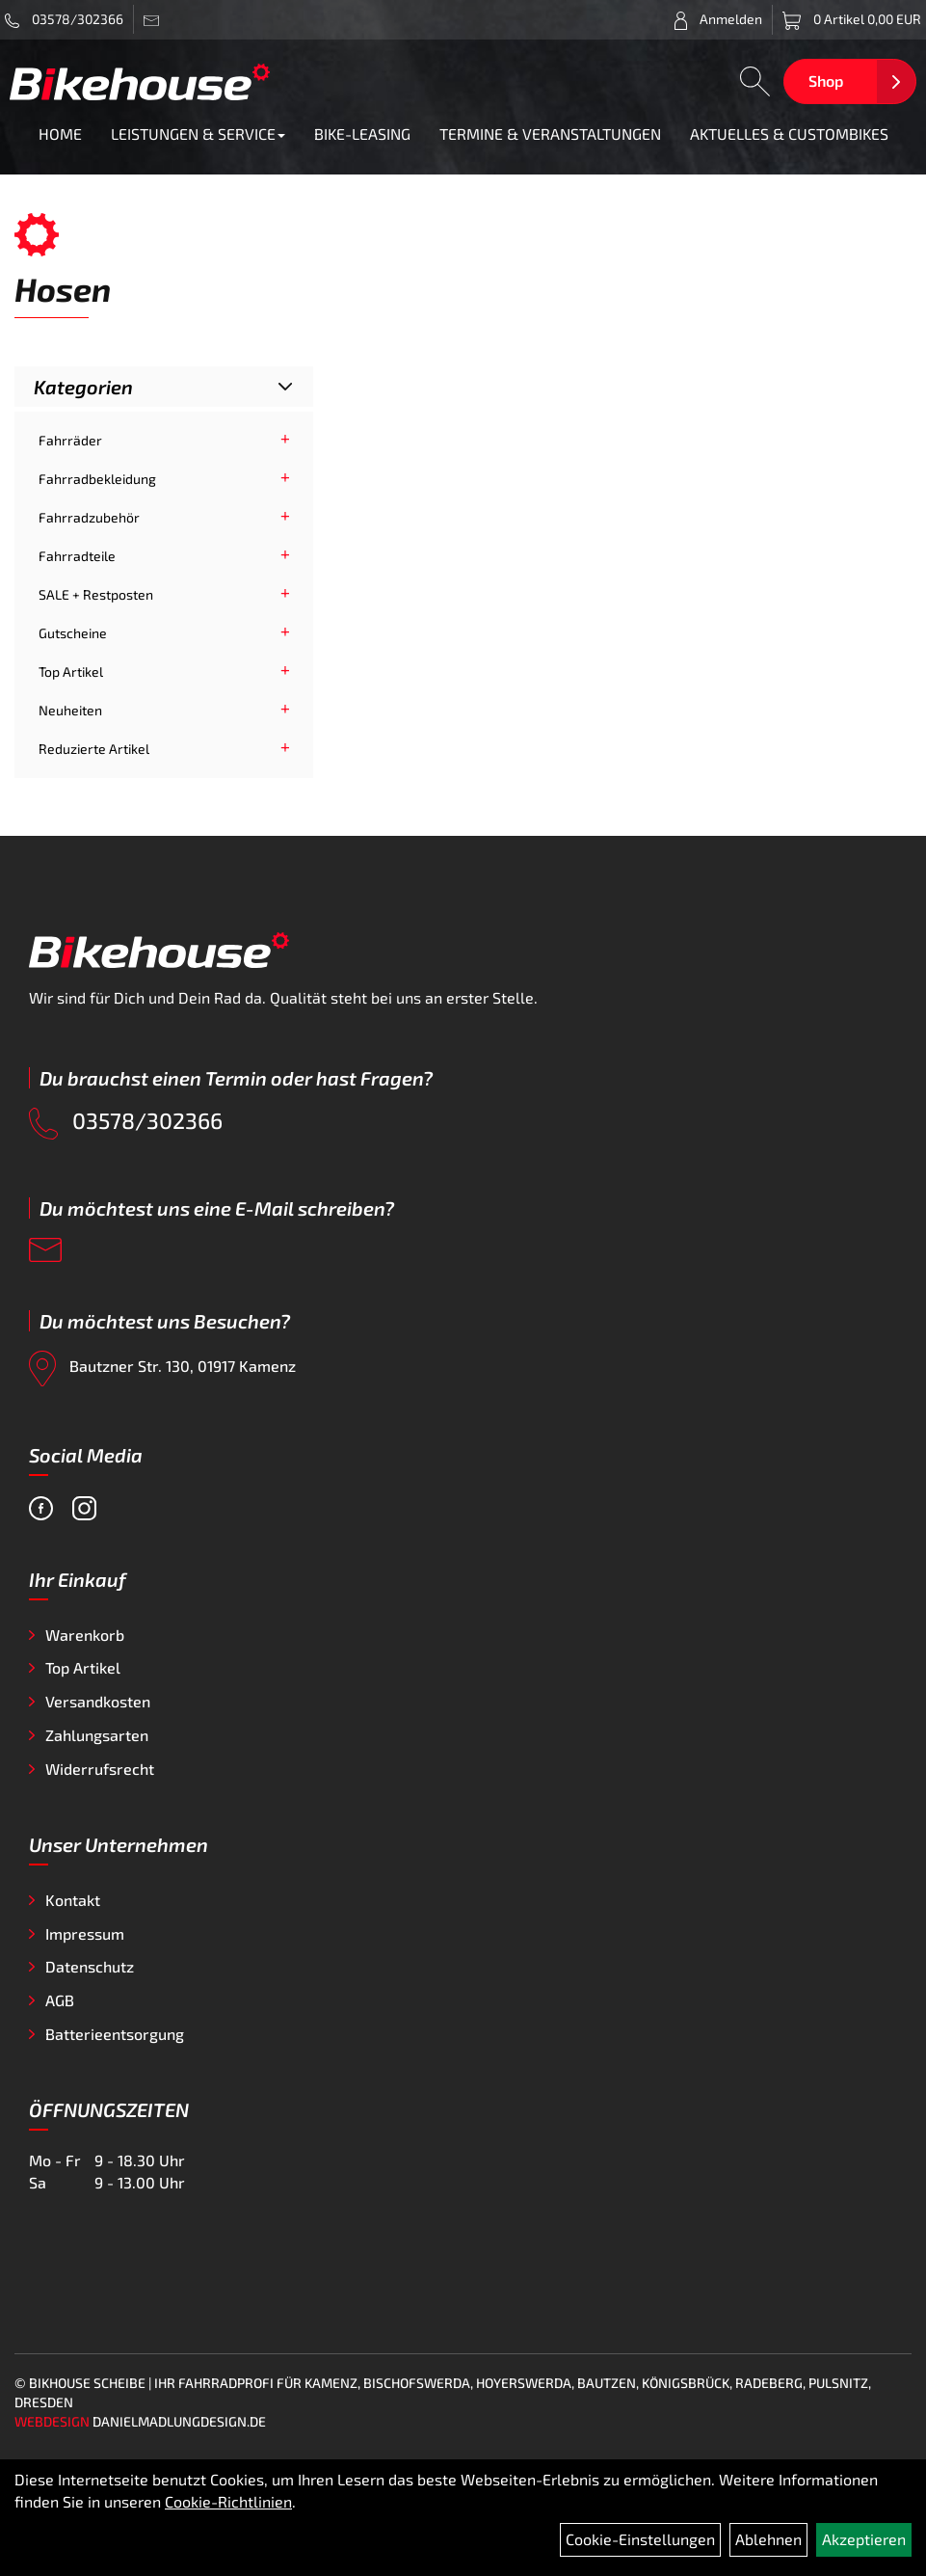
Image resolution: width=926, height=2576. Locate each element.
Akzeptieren (864, 2539)
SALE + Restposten (96, 594)
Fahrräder (70, 440)
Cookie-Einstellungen (640, 2539)
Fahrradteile (77, 556)
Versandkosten (97, 1701)
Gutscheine (73, 633)
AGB (59, 2000)
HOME (60, 133)
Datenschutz (89, 1966)
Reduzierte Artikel (94, 748)
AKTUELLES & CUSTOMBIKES (789, 133)
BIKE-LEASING (362, 133)
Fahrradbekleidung (97, 478)
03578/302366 (64, 19)
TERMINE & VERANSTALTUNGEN (550, 133)
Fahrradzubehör (89, 517)
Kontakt (72, 1900)
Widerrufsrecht (99, 1768)
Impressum (84, 1933)
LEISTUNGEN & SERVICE (198, 133)
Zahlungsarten (96, 1735)
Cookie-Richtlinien (228, 2501)
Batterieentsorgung (114, 2034)
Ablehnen (768, 2539)
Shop (825, 80)
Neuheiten (70, 710)
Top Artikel (71, 671)
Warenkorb (84, 1634)
